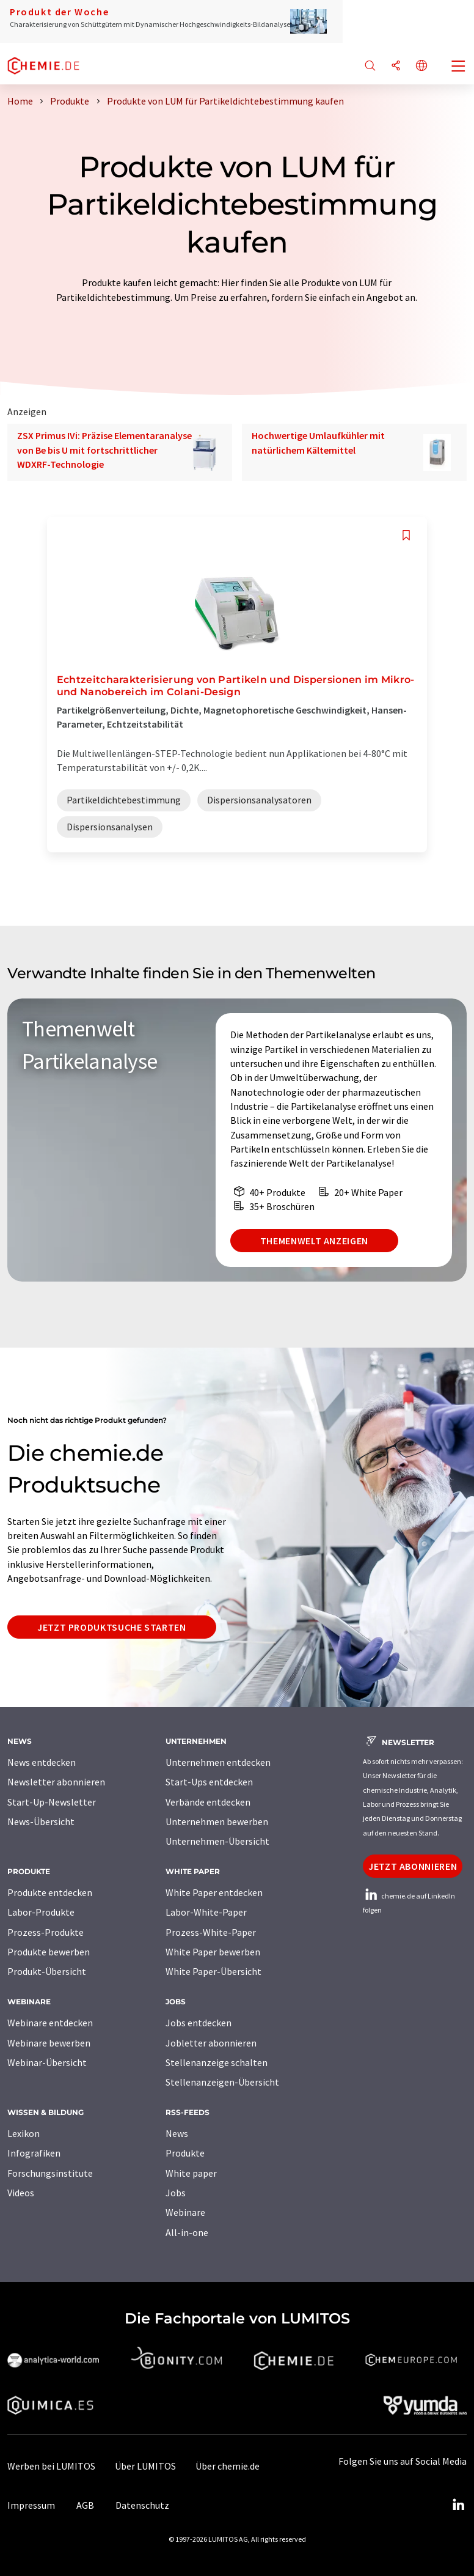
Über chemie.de (227, 2466)
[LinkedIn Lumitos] (458, 2505)
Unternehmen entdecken (218, 1762)
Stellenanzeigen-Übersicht (222, 2082)
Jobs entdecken (199, 2023)
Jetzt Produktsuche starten (111, 1627)
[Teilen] (395, 66)
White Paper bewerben (213, 1952)
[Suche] (370, 66)
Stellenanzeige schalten (217, 2062)
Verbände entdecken (208, 1802)
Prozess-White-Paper (211, 1932)
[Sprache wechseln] (421, 66)
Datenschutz (142, 2505)
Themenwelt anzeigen (314, 1240)
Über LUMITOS (145, 2466)
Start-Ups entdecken (209, 1782)
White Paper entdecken (214, 1892)
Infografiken (33, 2153)
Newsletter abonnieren (56, 1782)
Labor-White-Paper (206, 1912)
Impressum (31, 2505)
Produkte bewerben (48, 1952)
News (177, 2133)
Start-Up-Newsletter (51, 1802)
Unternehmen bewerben (217, 1821)
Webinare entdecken (50, 2023)
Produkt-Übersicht (46, 1971)
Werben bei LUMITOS (51, 2466)
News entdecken (41, 1762)
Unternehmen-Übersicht (217, 1841)
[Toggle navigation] (459, 67)
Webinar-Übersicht (47, 2062)
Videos (20, 2193)
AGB (85, 2505)
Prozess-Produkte (45, 1932)
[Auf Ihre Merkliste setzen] (406, 535)
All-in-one (187, 2232)
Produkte (185, 2153)
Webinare (185, 2212)
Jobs (176, 2193)
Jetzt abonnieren (412, 1866)
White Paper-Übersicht (213, 1971)
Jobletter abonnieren (211, 2043)
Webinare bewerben (48, 2043)
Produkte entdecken (49, 1892)
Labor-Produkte (41, 1912)
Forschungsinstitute (50, 2173)
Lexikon (23, 2133)
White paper (191, 2173)
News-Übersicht (41, 1821)
